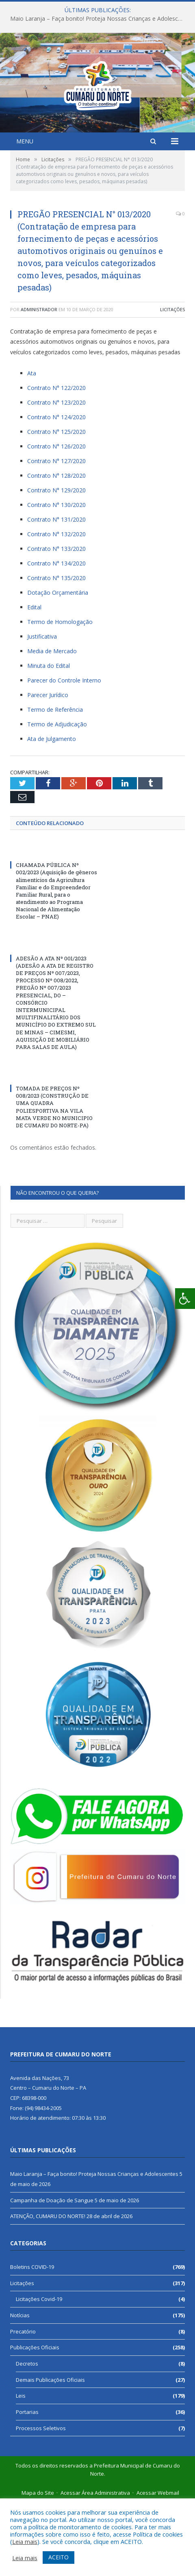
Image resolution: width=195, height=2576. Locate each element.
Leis (21, 2466)
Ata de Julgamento (51, 810)
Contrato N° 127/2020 (56, 532)
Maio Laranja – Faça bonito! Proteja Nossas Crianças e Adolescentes (99, 18)
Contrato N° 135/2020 (56, 649)
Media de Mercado (52, 722)
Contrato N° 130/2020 (56, 576)
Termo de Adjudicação (57, 795)
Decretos (27, 2434)
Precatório (23, 2402)
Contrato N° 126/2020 (56, 517)
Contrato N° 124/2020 (56, 488)
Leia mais (24, 2541)
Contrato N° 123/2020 (56, 473)
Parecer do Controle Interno (64, 751)
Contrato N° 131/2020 (56, 590)
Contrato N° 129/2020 (56, 561)
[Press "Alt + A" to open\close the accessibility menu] (185, 1298)
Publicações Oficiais (34, 2418)
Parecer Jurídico (47, 766)
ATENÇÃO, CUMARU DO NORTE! (47, 2287)
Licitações (172, 380)
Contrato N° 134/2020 (56, 634)
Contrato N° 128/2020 (56, 546)
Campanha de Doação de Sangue (51, 2271)
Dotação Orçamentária (57, 663)
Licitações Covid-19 (39, 2370)
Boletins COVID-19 (32, 2338)
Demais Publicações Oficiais (50, 2451)
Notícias (20, 2386)
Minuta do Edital (48, 737)
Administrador (39, 380)
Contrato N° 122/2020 (56, 459)
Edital (34, 678)
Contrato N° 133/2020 (56, 620)
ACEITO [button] (58, 2557)
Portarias (27, 2483)
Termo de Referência (55, 780)
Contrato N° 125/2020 (56, 503)
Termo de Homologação (60, 693)
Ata (31, 444)
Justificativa (42, 707)
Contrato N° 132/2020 (56, 605)
